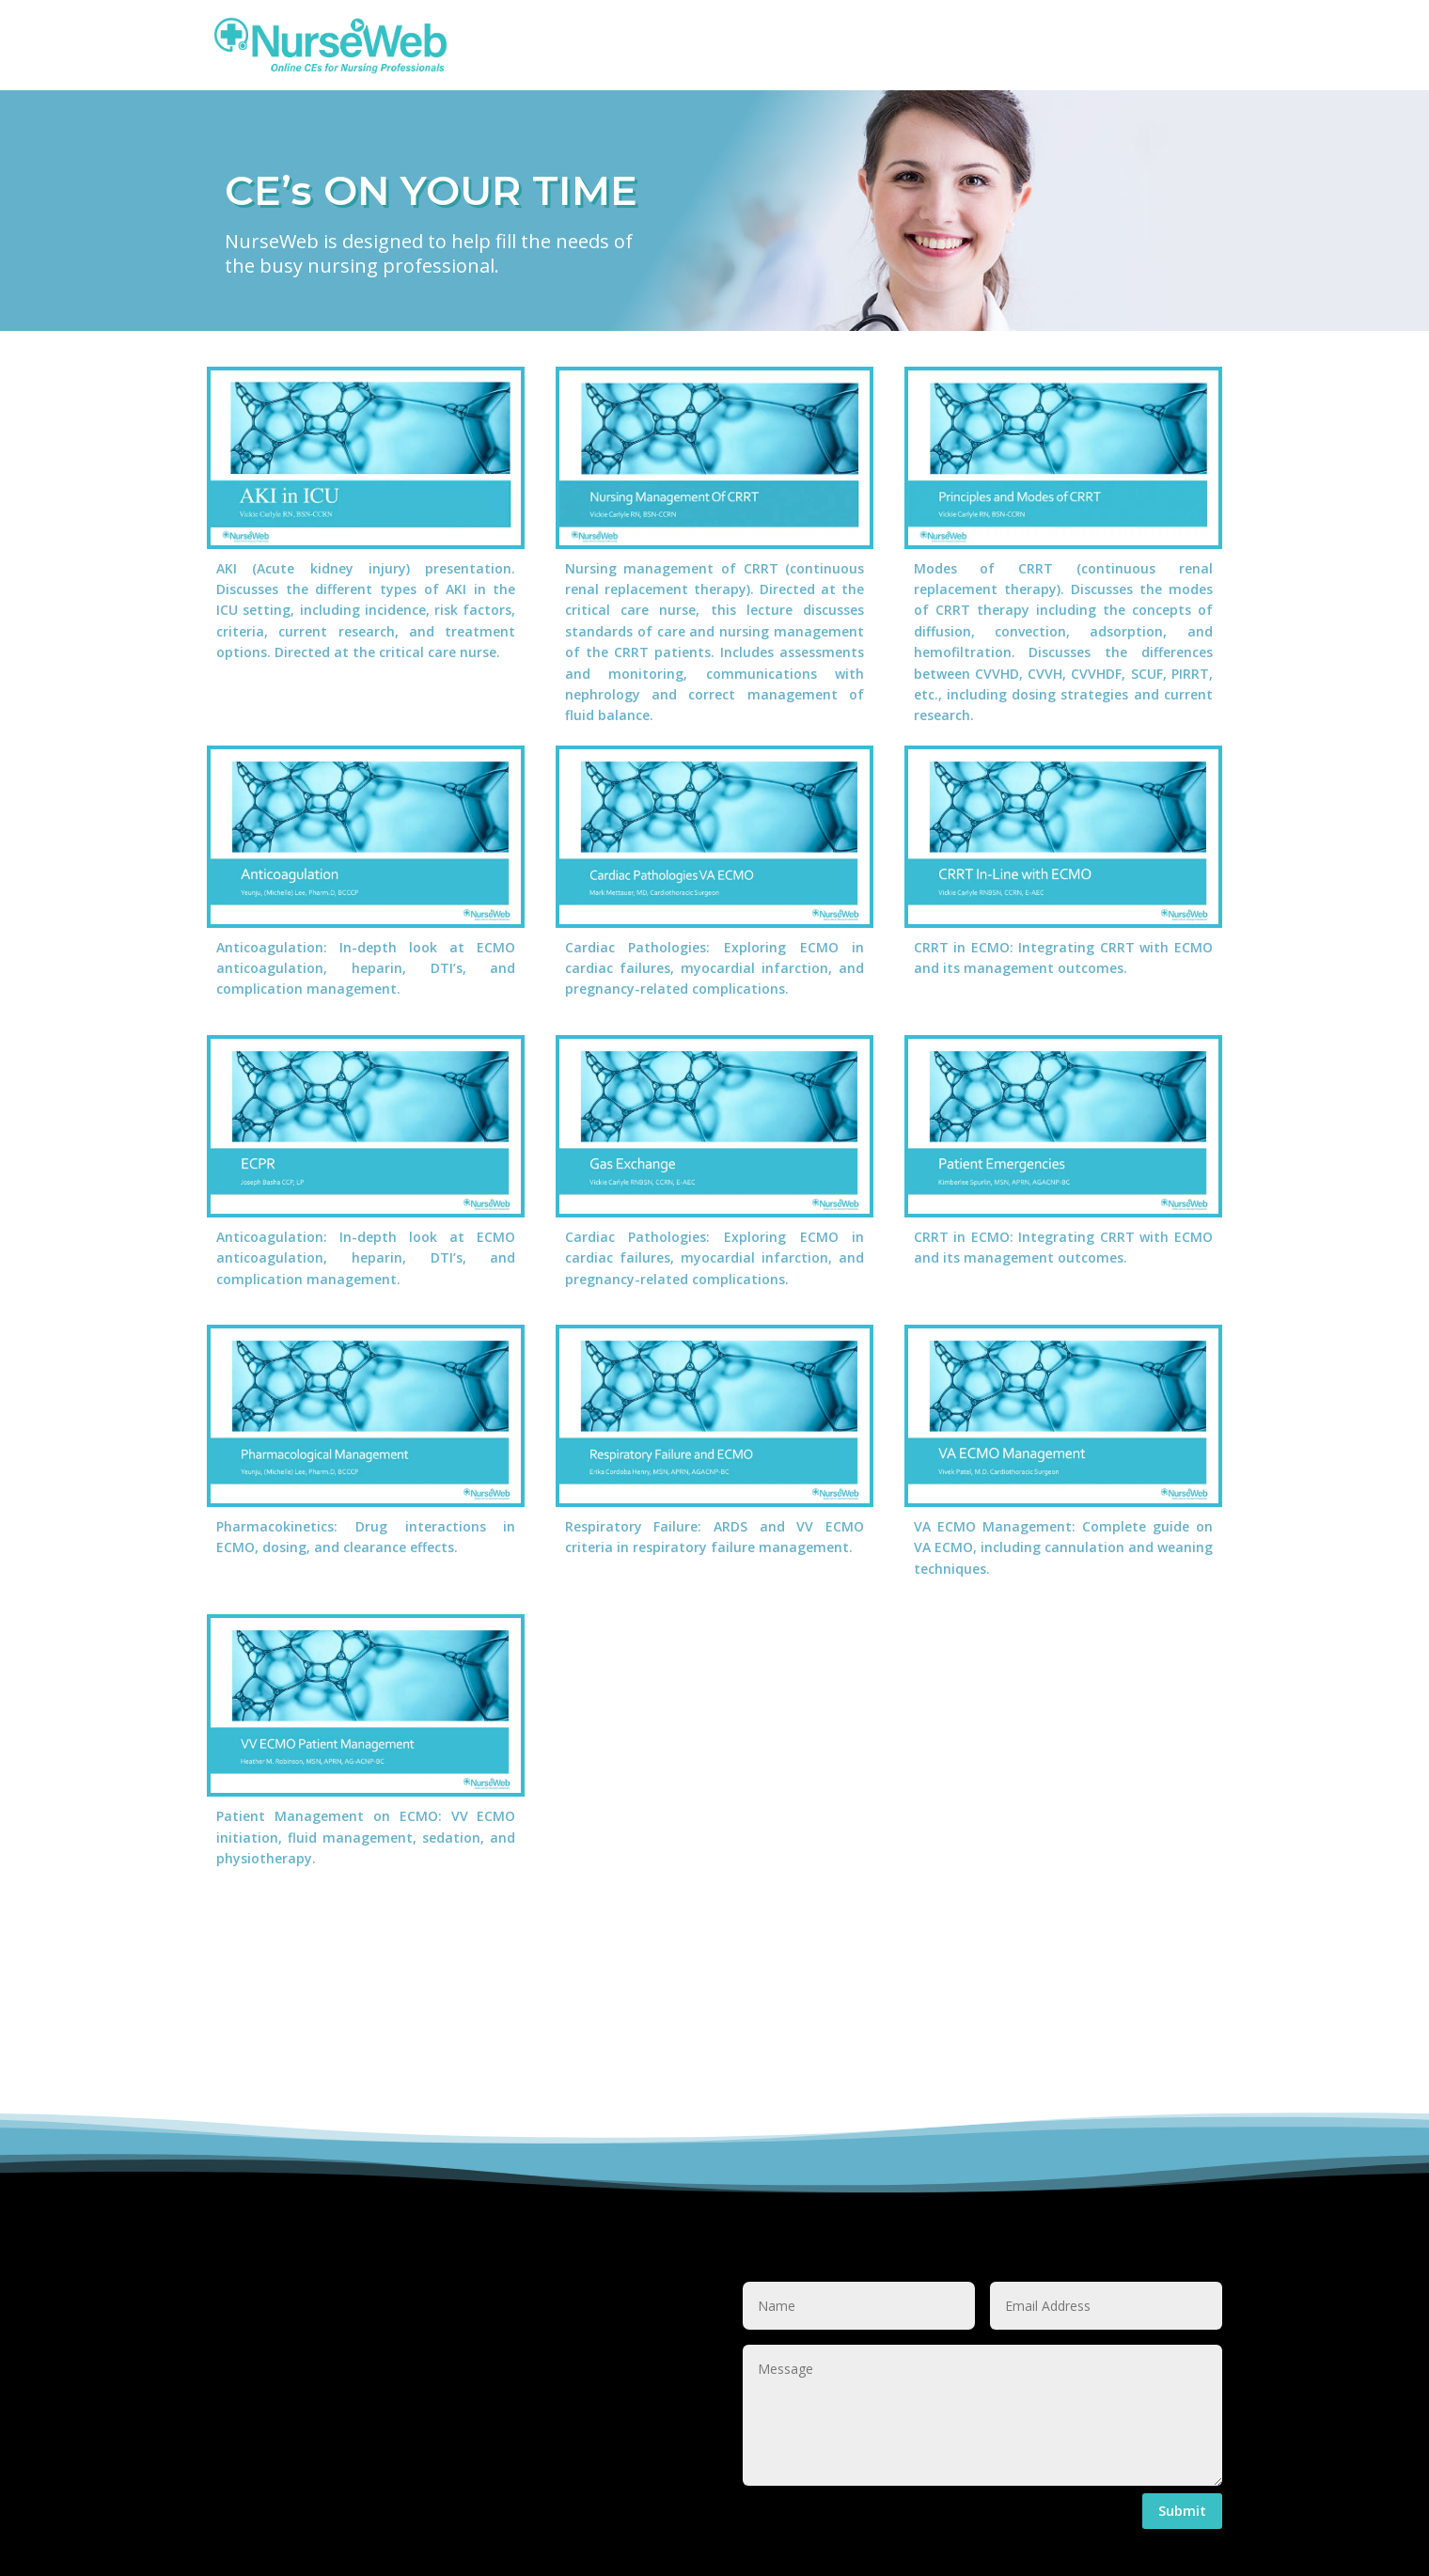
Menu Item (892, 59)
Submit (1182, 2510)
